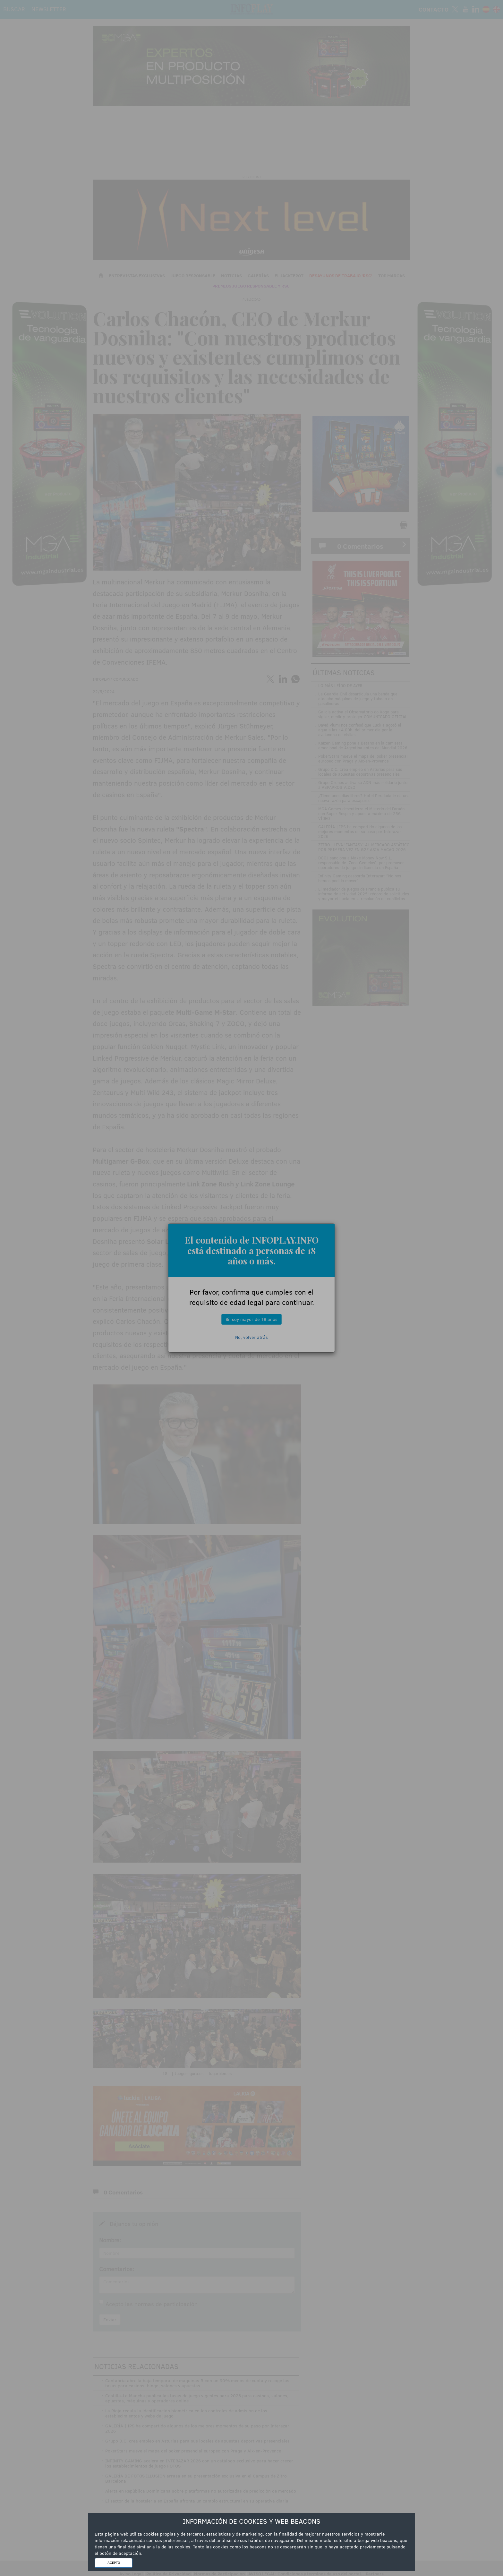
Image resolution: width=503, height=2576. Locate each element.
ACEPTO (113, 2562)
